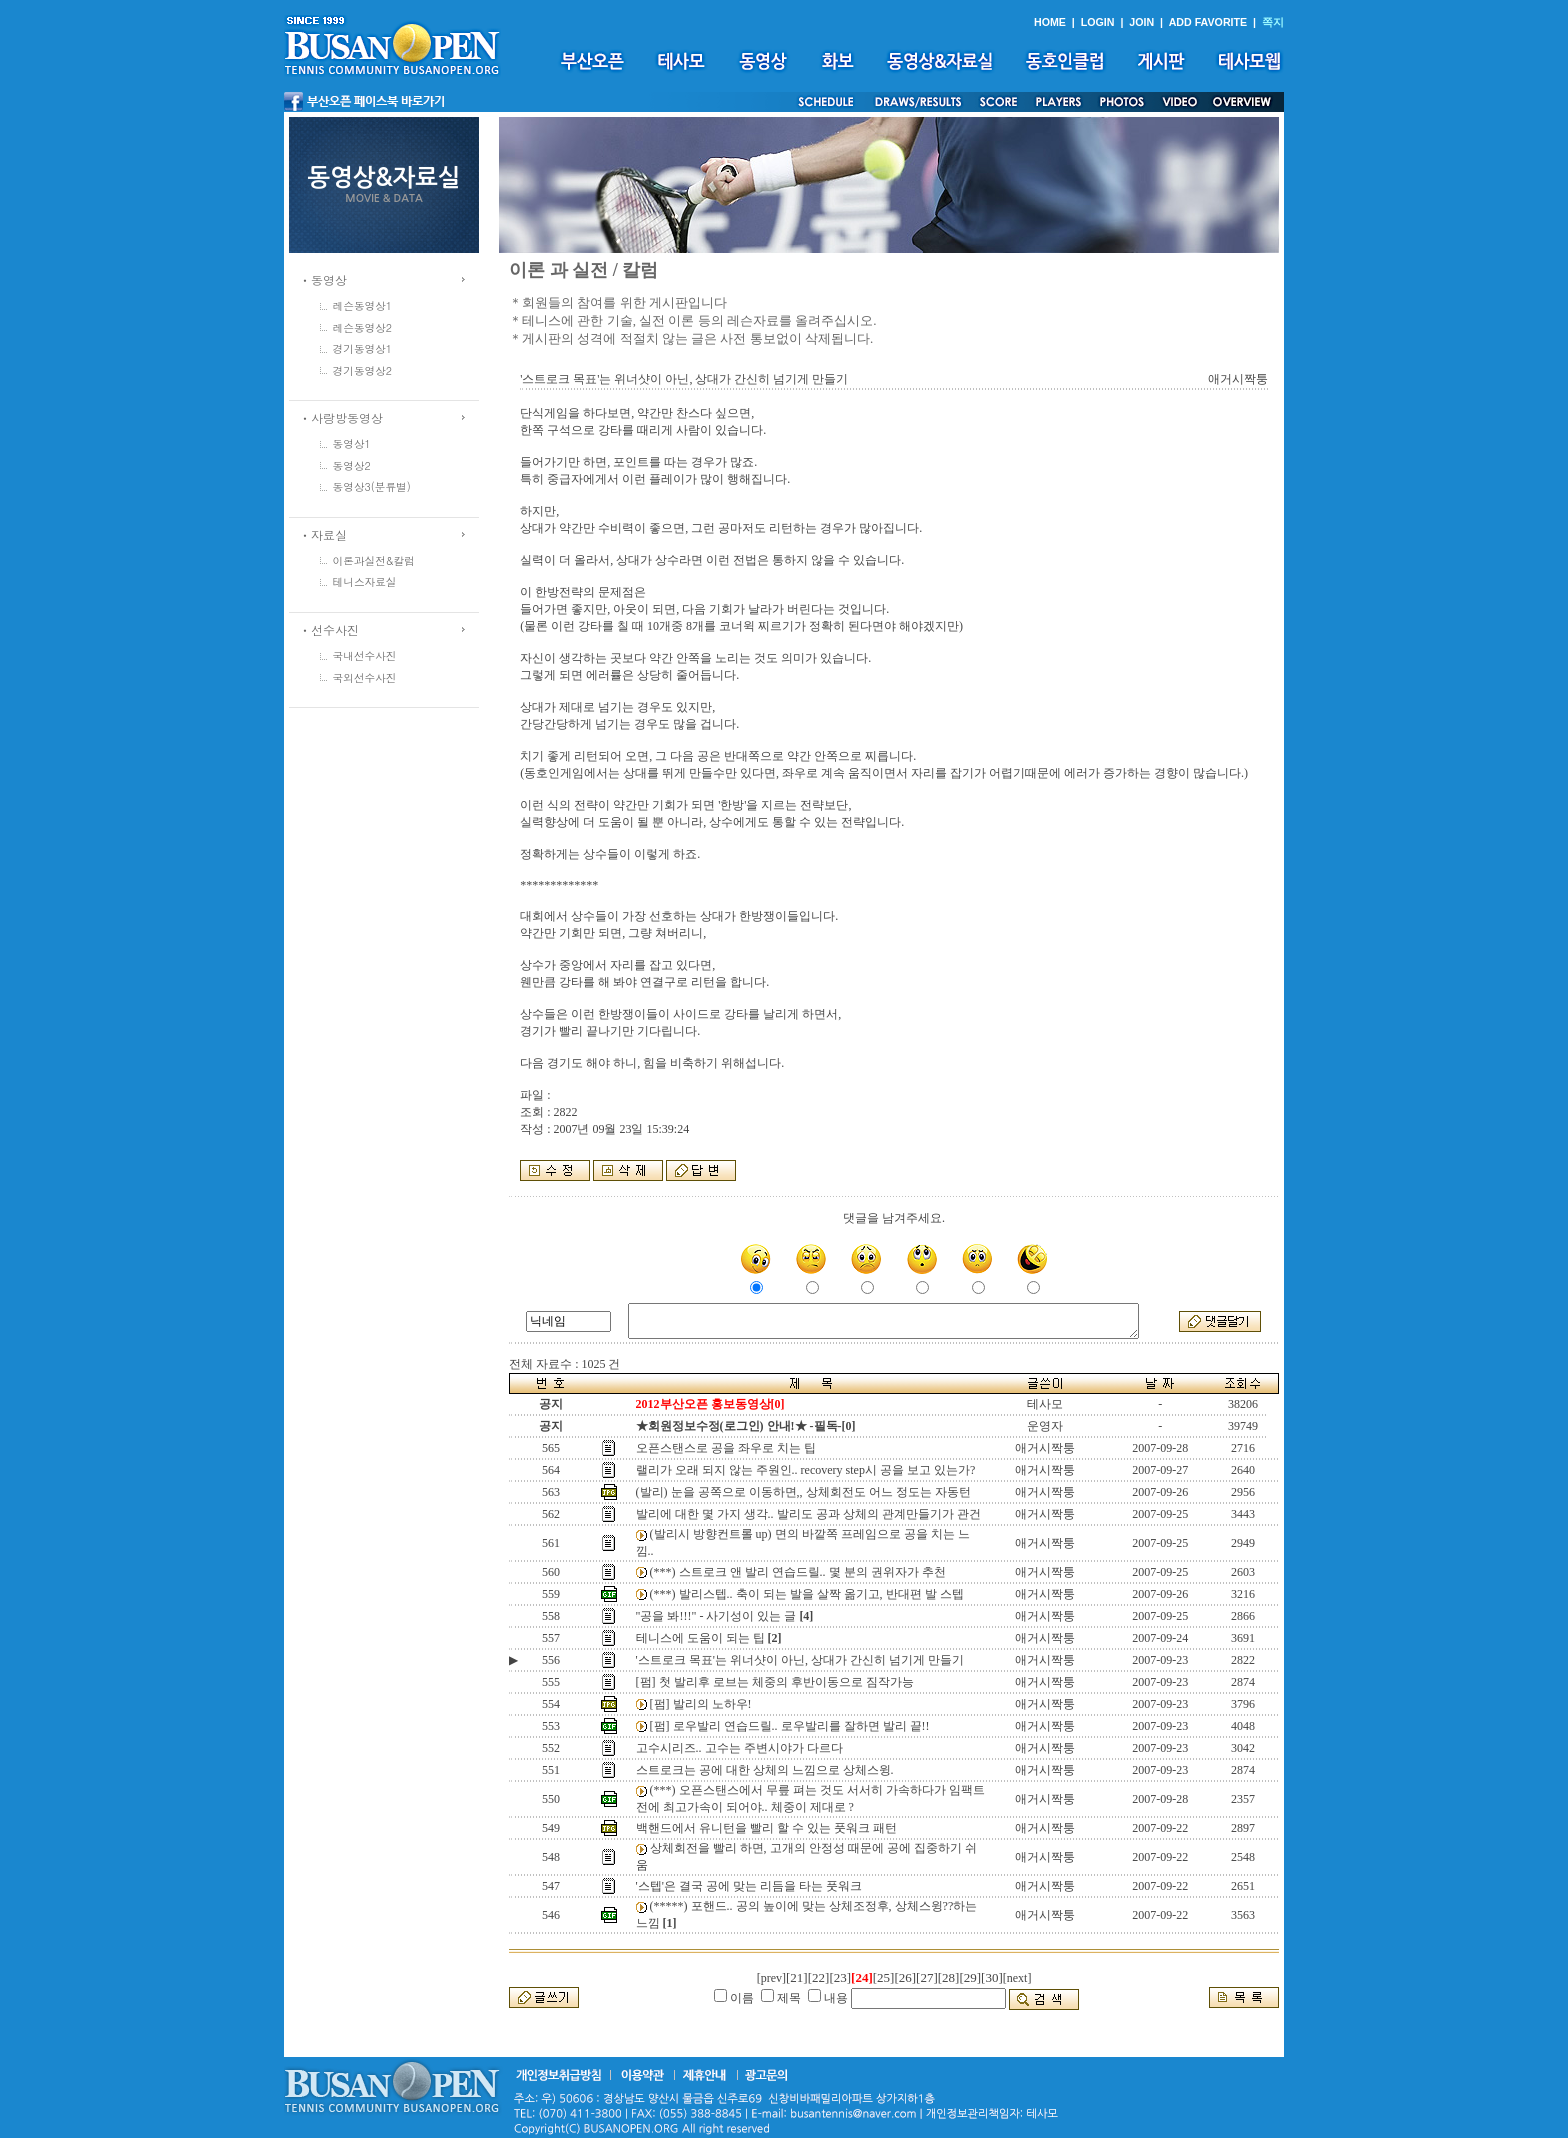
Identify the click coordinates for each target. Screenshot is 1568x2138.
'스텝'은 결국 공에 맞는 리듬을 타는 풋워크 (749, 1886)
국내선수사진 (365, 655)
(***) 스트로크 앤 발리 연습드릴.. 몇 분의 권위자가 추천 (798, 1572)
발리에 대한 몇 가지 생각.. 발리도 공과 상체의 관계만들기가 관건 (808, 1514)
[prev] (771, 1978)
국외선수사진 (365, 677)
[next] (1017, 1978)
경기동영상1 (363, 348)
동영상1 (352, 443)
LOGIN (1098, 22)
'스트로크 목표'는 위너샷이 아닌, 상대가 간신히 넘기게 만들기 (800, 1660)
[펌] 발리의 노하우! (701, 1704)
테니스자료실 (365, 581)
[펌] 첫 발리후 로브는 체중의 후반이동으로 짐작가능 (775, 1682)
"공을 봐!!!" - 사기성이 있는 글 (716, 1616)
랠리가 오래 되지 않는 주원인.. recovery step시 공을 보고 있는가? (806, 1470)
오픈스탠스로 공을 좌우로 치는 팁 (726, 1448)
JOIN (1141, 22)
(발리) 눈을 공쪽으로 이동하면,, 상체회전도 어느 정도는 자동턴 (803, 1492)
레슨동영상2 (363, 327)
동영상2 (352, 465)
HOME (1050, 22)
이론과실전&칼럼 (374, 560)
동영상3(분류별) (372, 486)
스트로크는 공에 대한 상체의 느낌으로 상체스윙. (765, 1770)
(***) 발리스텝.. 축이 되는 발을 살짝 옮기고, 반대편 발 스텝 (807, 1594)
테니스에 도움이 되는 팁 (700, 1638)
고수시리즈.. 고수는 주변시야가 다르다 (739, 1748)
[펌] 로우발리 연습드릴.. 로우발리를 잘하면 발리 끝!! (790, 1726)
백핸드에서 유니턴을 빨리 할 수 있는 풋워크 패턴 (766, 1828)
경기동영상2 (363, 370)
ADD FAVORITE (1208, 22)
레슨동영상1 (363, 305)
